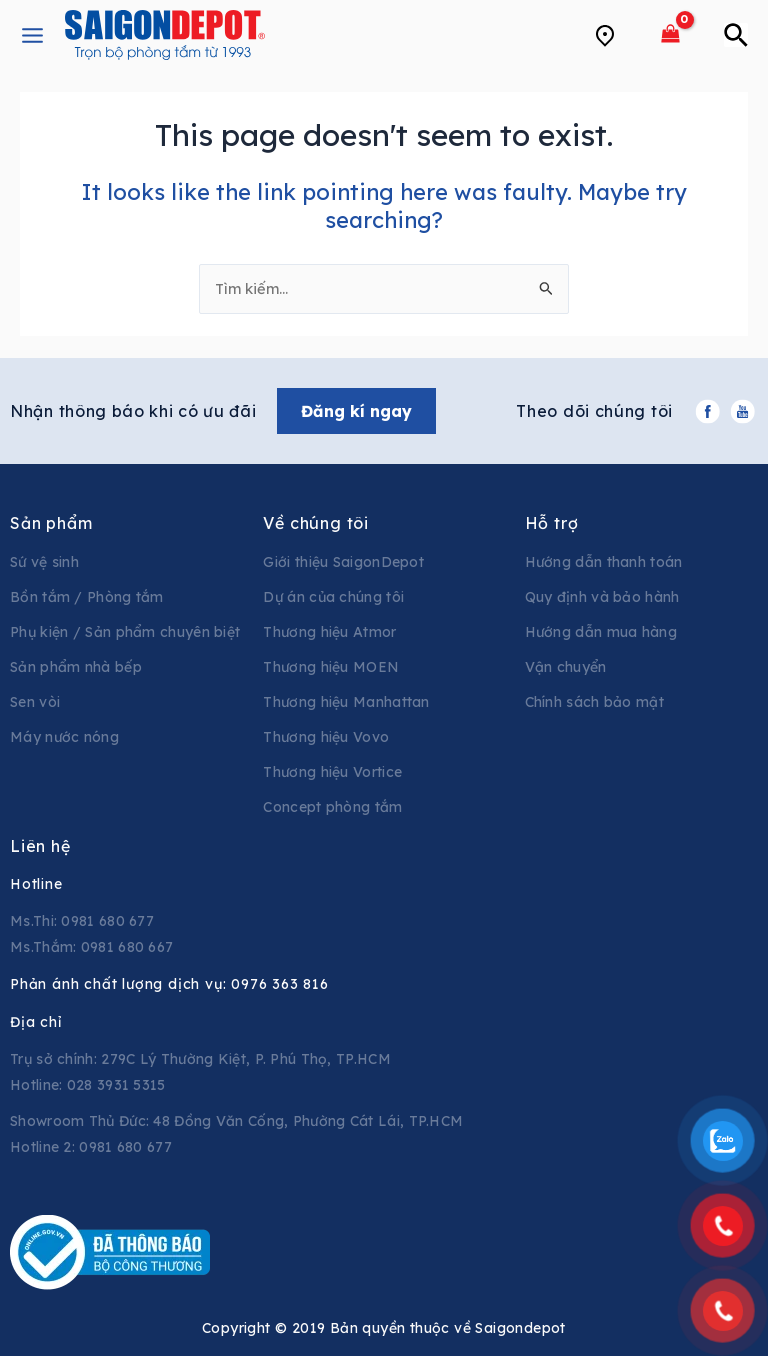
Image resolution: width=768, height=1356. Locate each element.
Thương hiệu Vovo (326, 737)
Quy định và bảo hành (602, 597)
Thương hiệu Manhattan (346, 702)
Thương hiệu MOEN (331, 667)
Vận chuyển (566, 667)
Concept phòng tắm (332, 807)
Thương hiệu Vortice (332, 772)
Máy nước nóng (64, 737)
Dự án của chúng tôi (333, 597)
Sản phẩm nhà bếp (76, 667)
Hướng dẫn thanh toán (604, 562)
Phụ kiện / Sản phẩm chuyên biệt (125, 632)
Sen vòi (35, 702)
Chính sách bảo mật (594, 702)
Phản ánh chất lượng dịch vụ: (169, 984)
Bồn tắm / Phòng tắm (87, 597)
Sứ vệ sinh (44, 562)
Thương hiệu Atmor (329, 632)
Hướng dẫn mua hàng (601, 632)
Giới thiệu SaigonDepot (343, 562)
